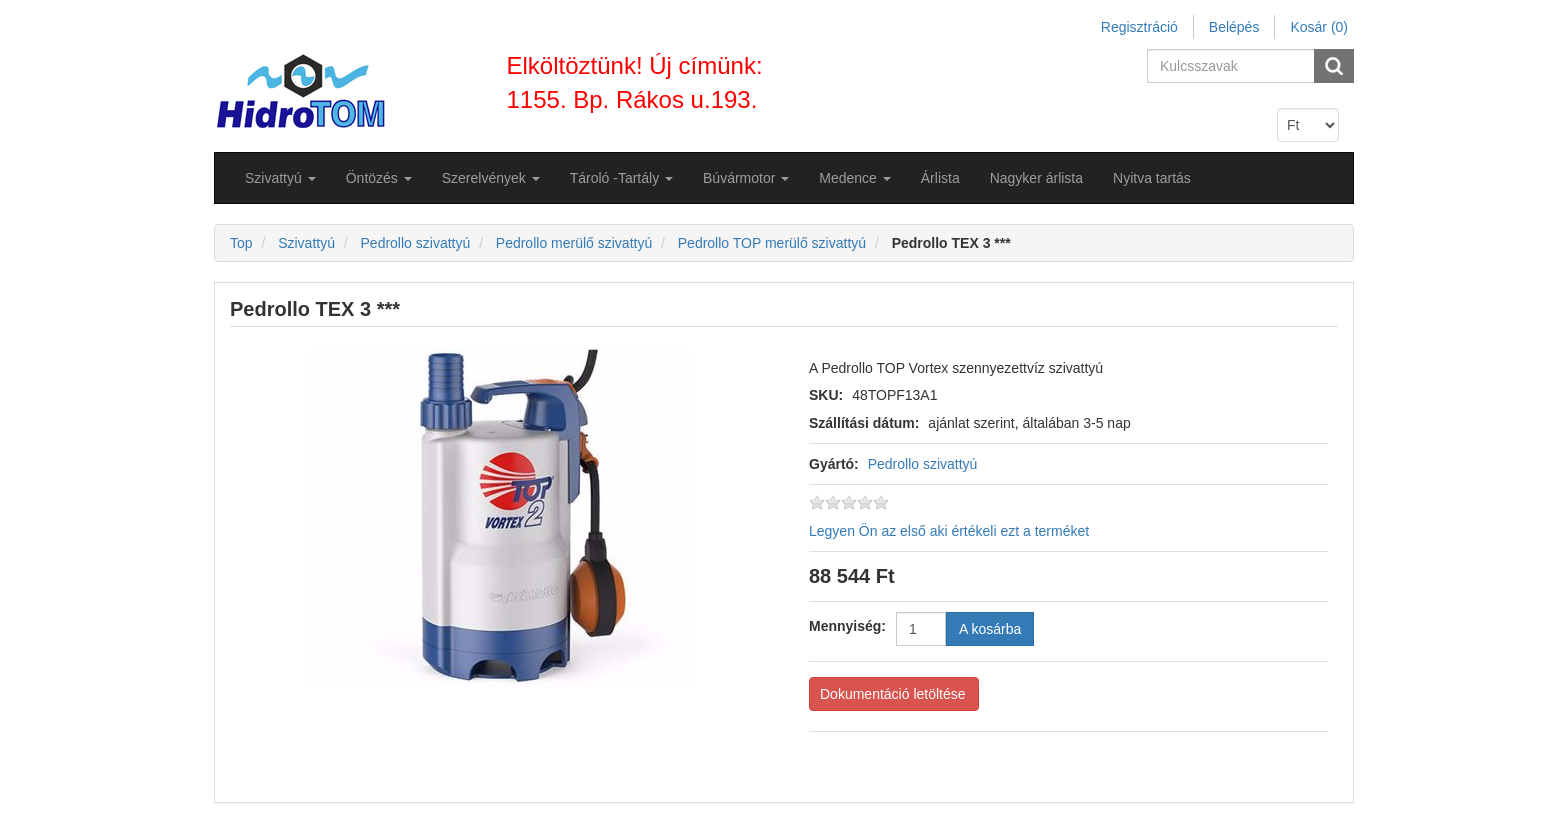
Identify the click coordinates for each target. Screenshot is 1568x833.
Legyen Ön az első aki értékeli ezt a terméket (949, 531)
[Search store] (1232, 66)
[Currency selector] (1308, 125)
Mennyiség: (847, 626)
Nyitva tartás (1152, 178)
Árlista (940, 178)
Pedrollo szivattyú (923, 464)
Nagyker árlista (1036, 178)
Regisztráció (1139, 27)
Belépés (1234, 27)
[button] (280, 178)
